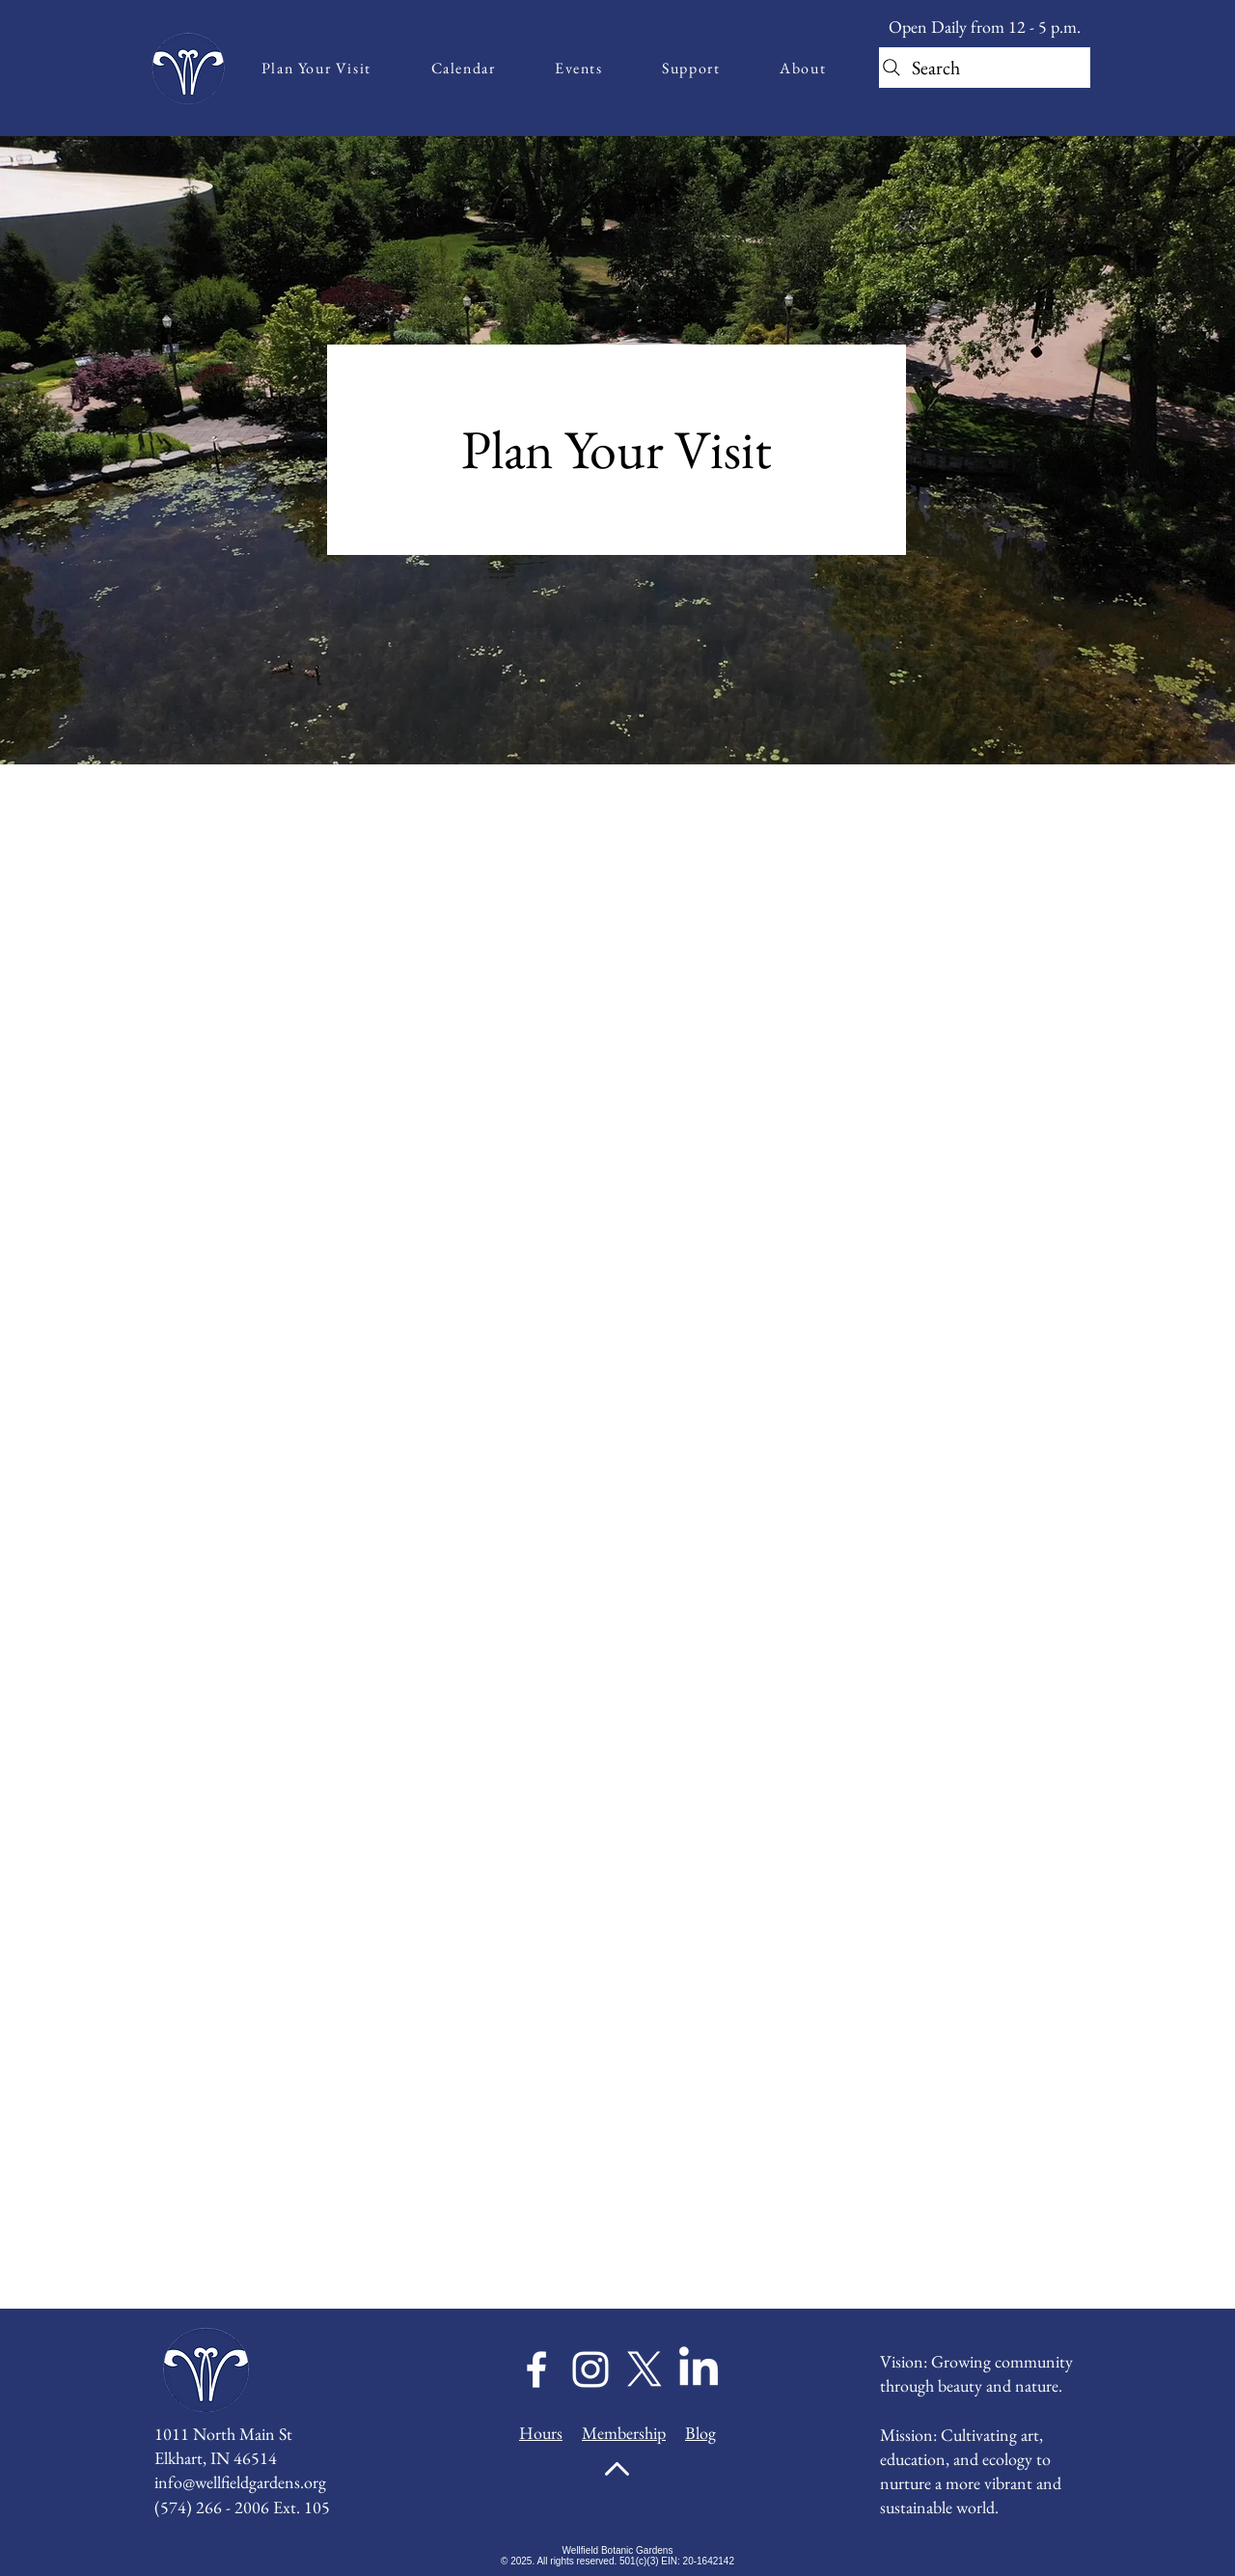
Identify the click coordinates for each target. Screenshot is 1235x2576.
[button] (316, 68)
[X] (644, 2369)
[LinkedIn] (698, 2369)
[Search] (984, 67)
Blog (700, 2433)
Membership (624, 2433)
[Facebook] (536, 2369)
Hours (541, 2433)
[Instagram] (590, 2369)
